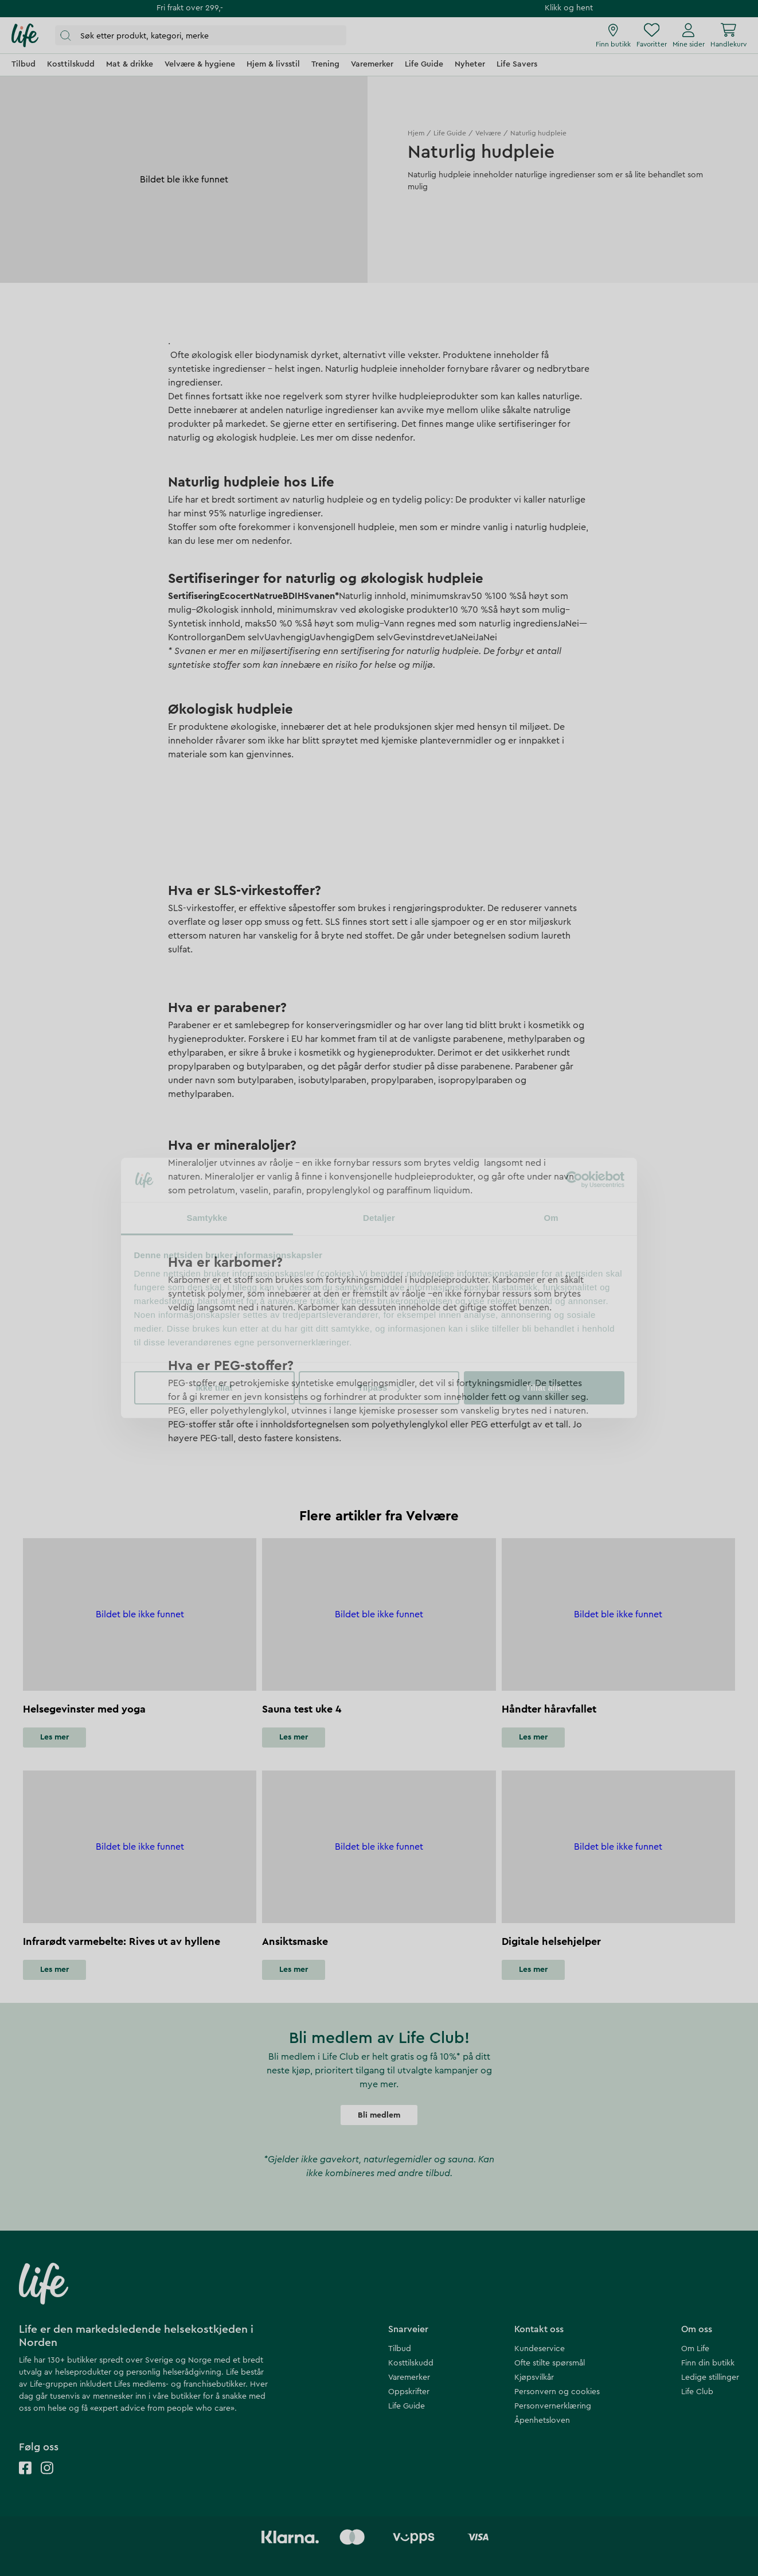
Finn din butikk (707, 2363)
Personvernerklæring (552, 2406)
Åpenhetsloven (542, 2421)
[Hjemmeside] (24, 36)
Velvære (488, 133)
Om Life (695, 2349)
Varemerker (409, 2377)
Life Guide (449, 133)
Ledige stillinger (710, 2377)
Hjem (416, 133)
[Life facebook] (25, 2479)
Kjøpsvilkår (534, 2377)
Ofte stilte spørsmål (549, 2363)
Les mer (54, 1737)
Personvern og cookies (557, 2392)
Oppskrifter (408, 2392)
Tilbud (399, 2349)
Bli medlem (379, 2115)
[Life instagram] (47, 2479)
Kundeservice (539, 2349)
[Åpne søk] (201, 35)
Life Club (697, 2392)
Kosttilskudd (410, 2363)
